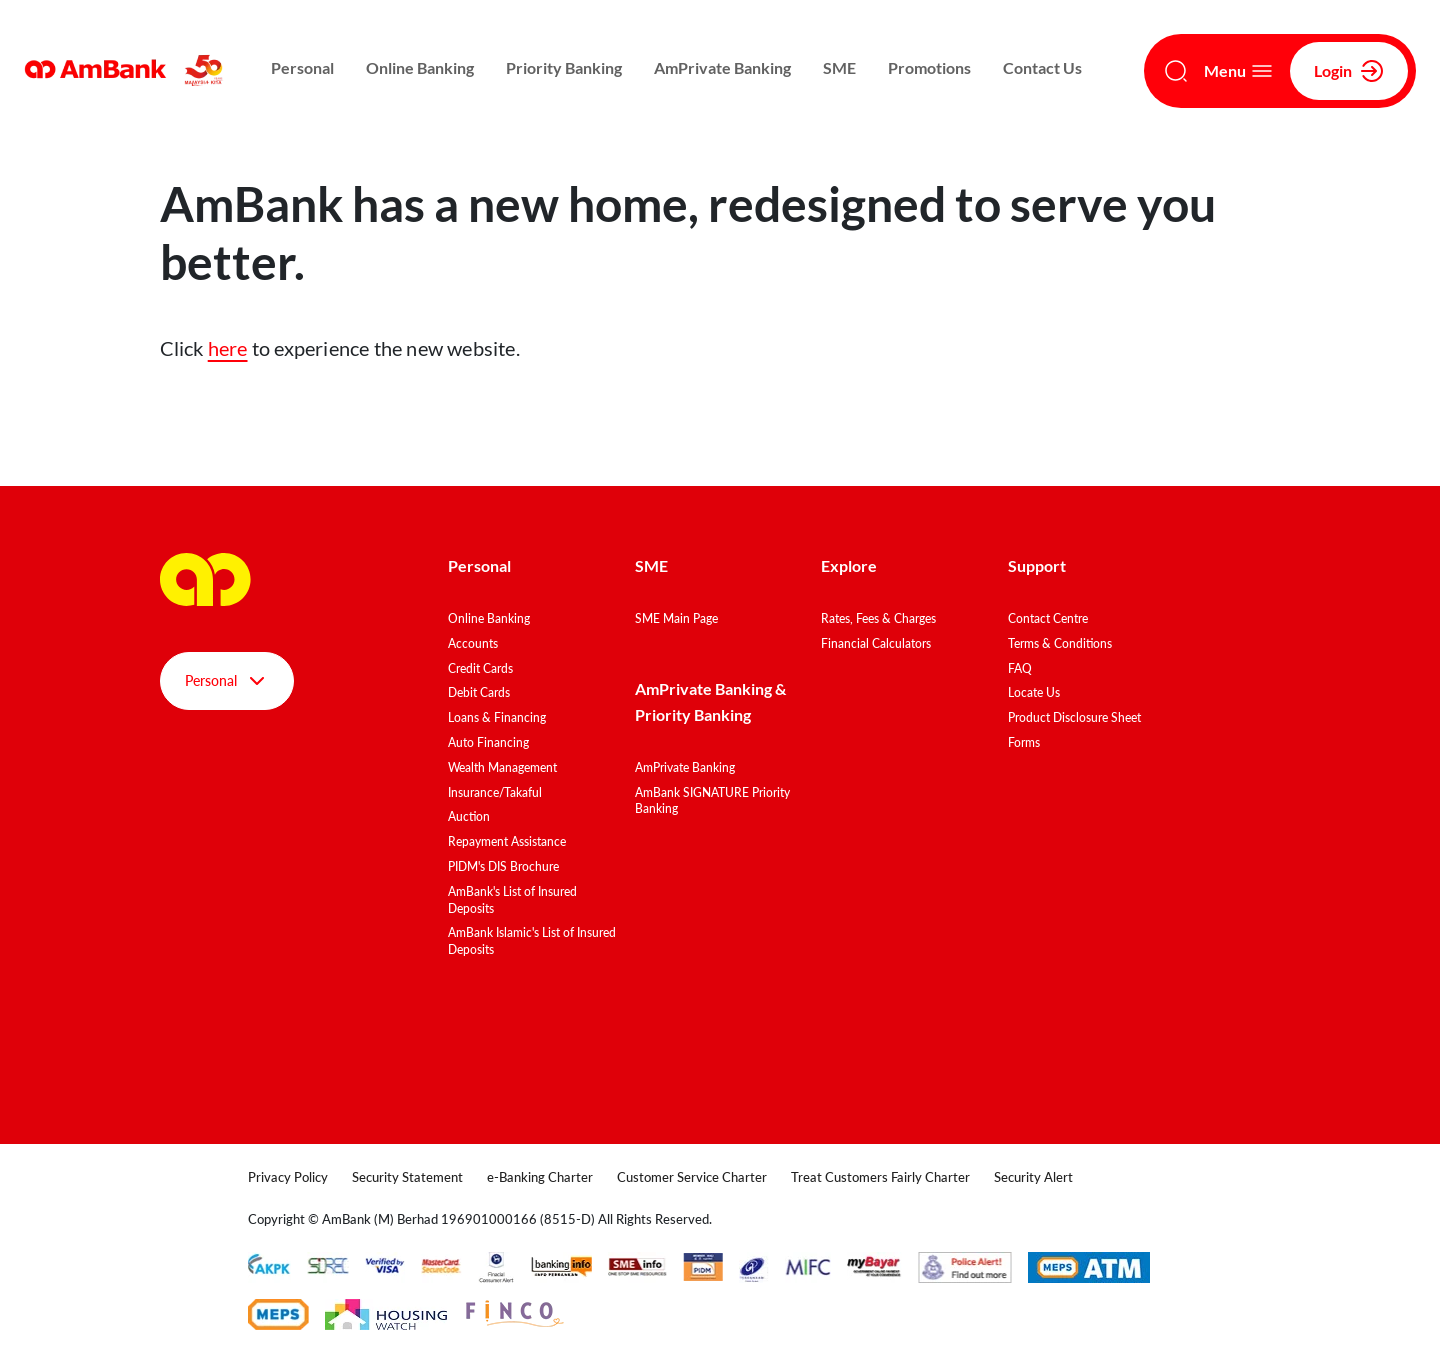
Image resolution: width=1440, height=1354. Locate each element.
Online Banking (420, 67)
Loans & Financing (497, 717)
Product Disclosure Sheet (1074, 717)
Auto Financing (488, 742)
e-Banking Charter (540, 1177)
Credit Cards (480, 668)
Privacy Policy (288, 1177)
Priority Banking (564, 67)
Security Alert (1033, 1177)
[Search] (1176, 71)
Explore (849, 565)
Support (1037, 565)
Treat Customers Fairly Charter (880, 1177)
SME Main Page (676, 618)
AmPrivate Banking (722, 67)
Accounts (473, 643)
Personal (302, 67)
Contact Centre (1048, 618)
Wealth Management (502, 767)
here (228, 348)
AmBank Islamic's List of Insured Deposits (532, 941)
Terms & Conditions (1060, 643)
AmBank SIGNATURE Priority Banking (712, 801)
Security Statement (407, 1177)
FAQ (1020, 668)
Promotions (929, 67)
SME (839, 67)
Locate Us (1034, 692)
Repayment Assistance (507, 841)
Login (1349, 71)
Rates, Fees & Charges (878, 618)
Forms (1024, 742)
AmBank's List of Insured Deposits (512, 900)
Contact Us (1042, 67)
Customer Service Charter (692, 1177)
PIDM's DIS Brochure (503, 866)
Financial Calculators (876, 643)
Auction (469, 816)
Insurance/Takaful (495, 792)
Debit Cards (479, 692)
